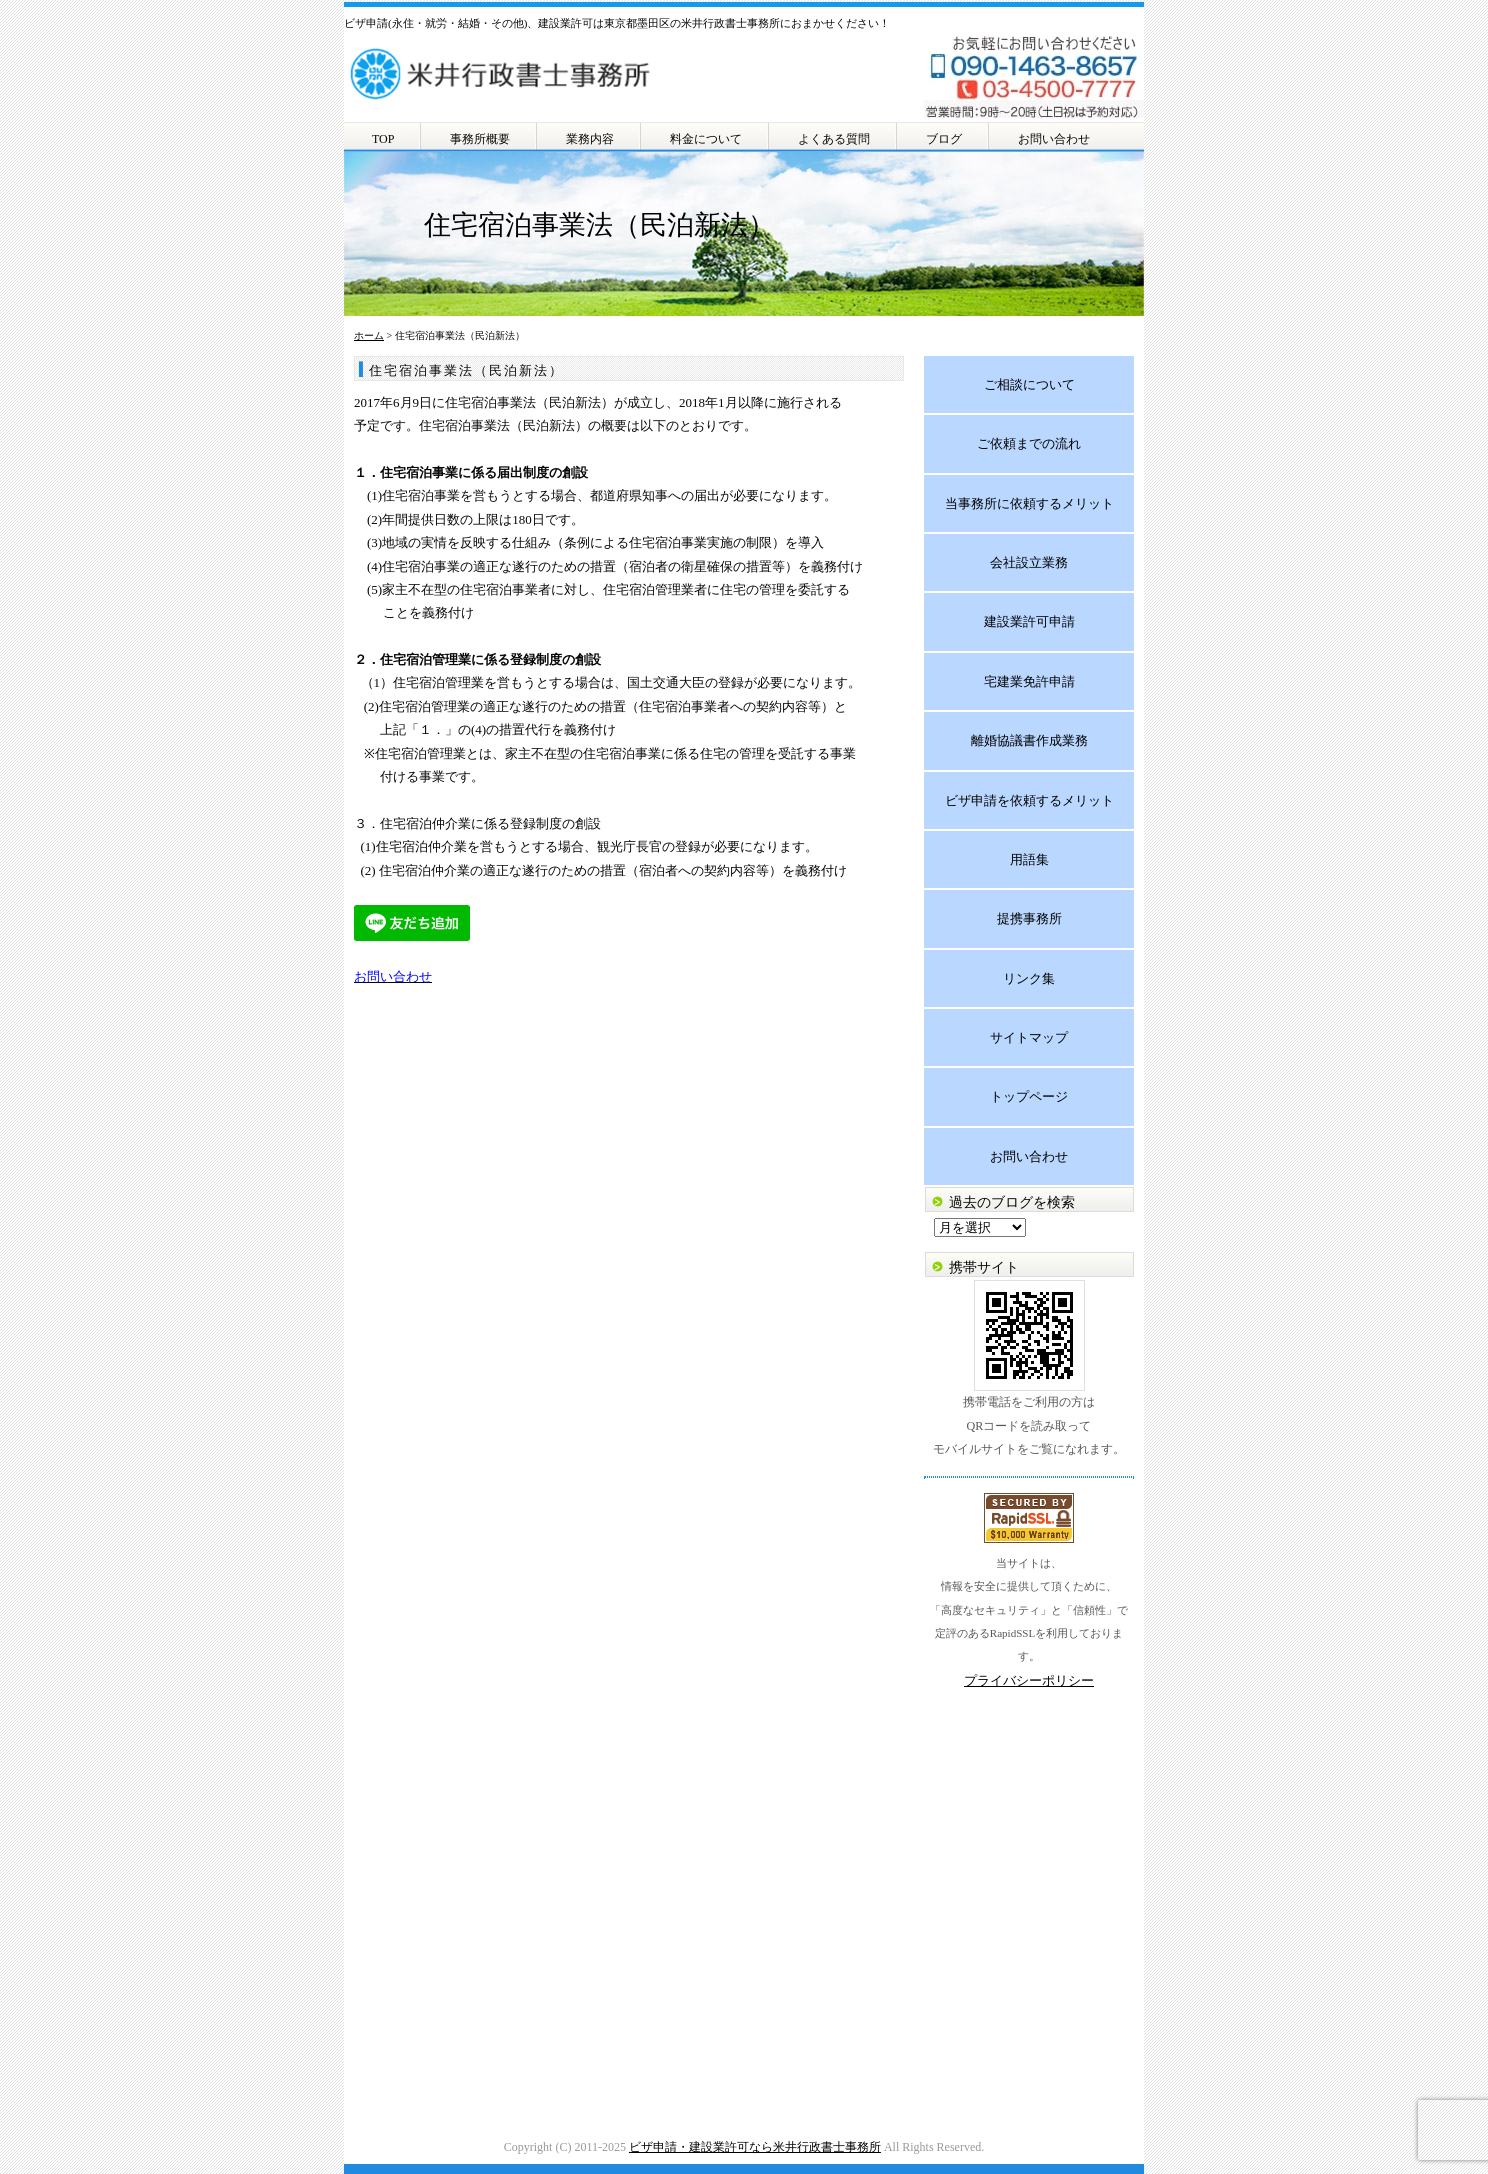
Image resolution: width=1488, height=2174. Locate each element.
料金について (706, 139)
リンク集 (1029, 978)
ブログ (944, 139)
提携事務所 (1029, 918)
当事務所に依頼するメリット (1029, 503)
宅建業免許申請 (1029, 681)
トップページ (1029, 1096)
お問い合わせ (1054, 139)
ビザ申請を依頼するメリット (1029, 800)
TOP (383, 139)
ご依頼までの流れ (1029, 443)
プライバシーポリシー (1029, 1680)
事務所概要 (480, 139)
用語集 (1029, 859)
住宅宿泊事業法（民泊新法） (466, 370)
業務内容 (590, 139)
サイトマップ (1029, 1037)
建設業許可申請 (1029, 621)
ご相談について (1029, 384)
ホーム (369, 335)
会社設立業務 (1029, 562)
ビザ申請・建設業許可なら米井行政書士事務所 (755, 2147)
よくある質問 (834, 139)
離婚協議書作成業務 (1029, 740)
